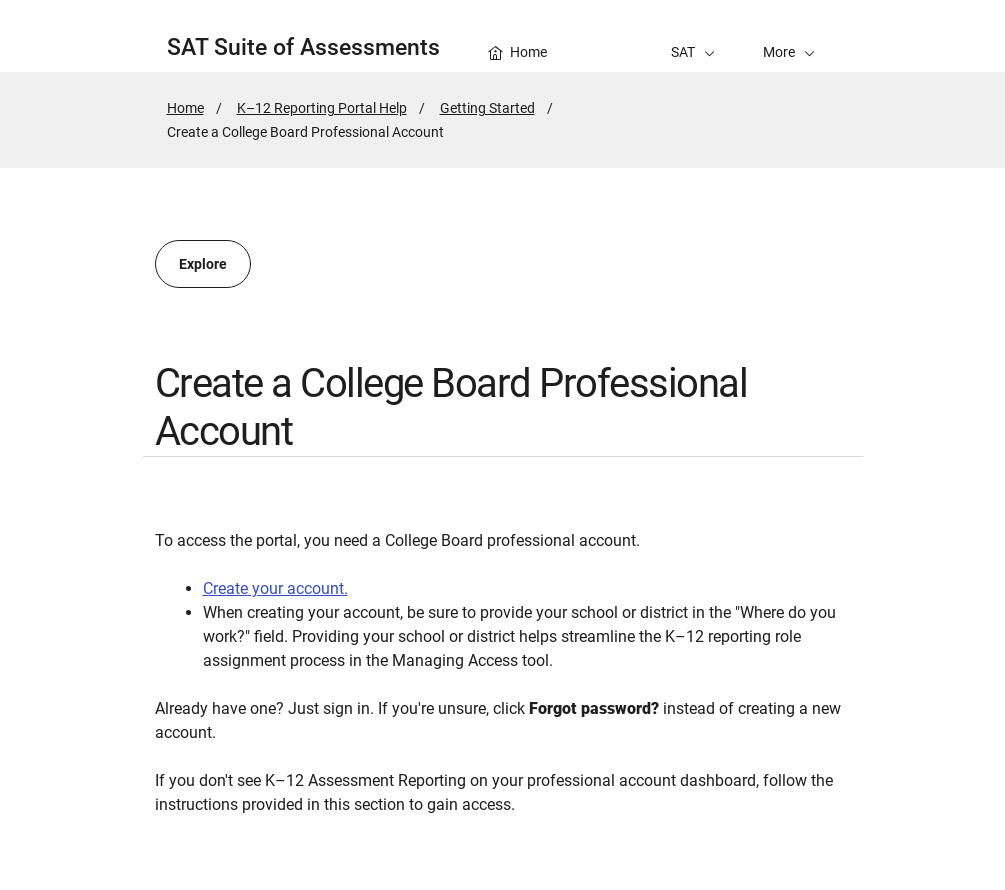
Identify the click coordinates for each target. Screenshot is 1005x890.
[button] (789, 36)
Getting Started (487, 108)
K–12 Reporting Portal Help (322, 108)
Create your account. (275, 588)
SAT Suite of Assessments (303, 47)
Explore (203, 264)
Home (185, 108)
